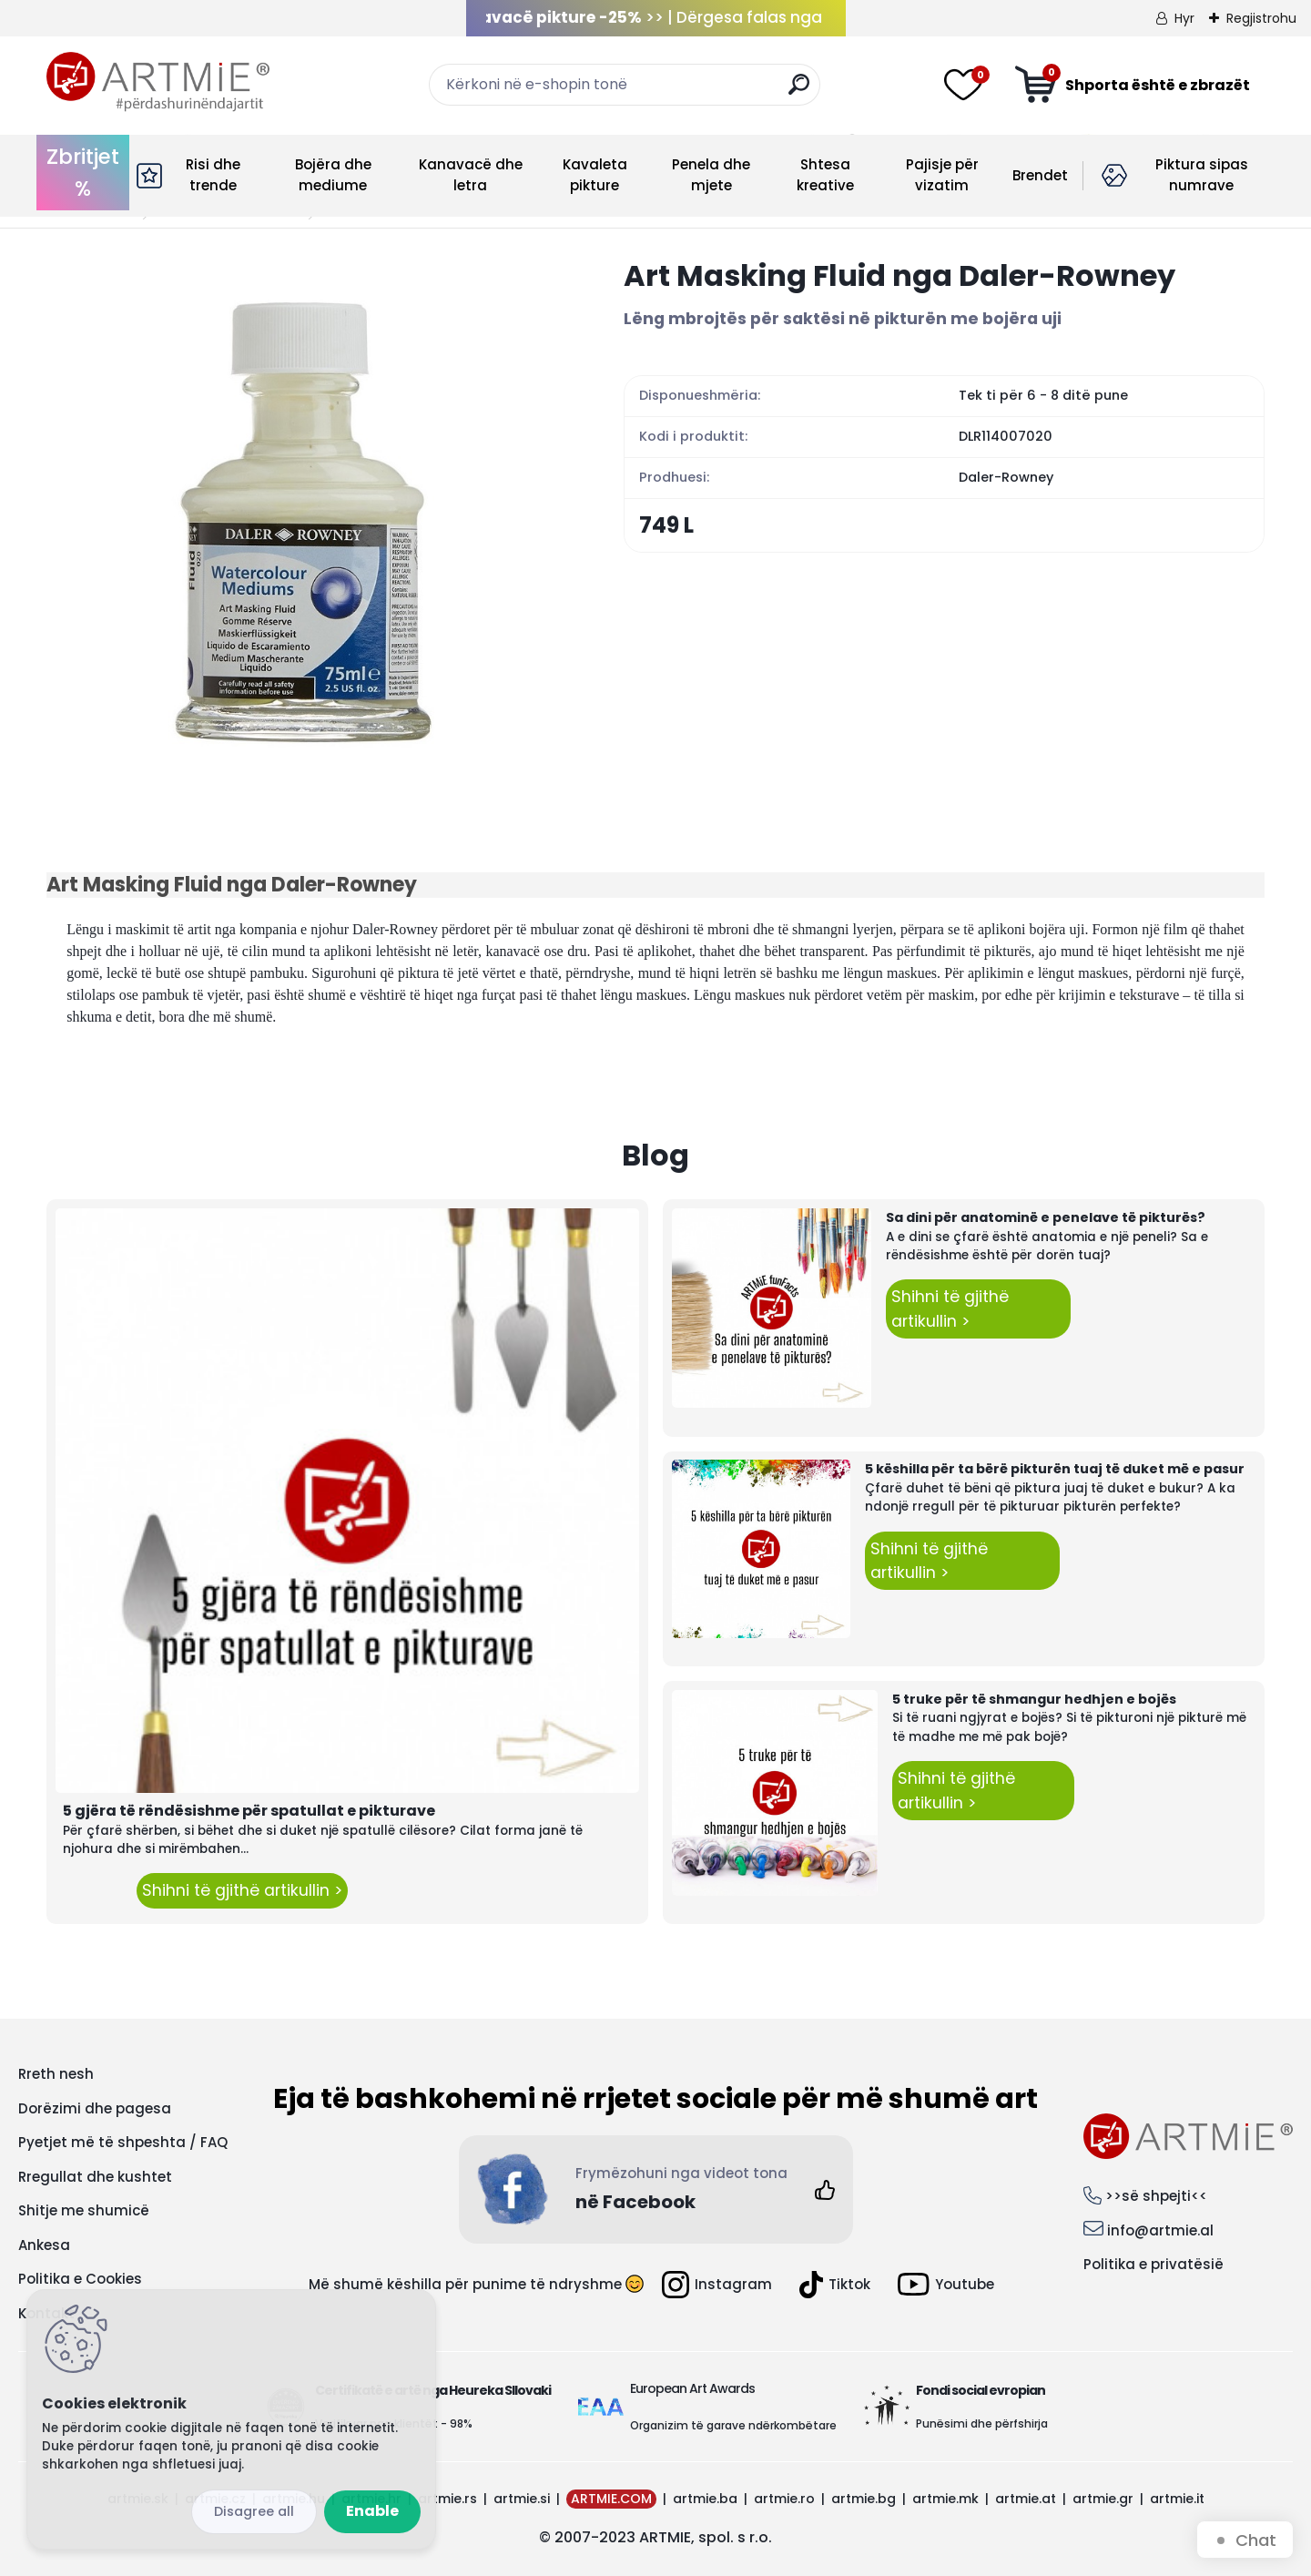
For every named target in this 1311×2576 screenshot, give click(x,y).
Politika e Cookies (80, 2278)
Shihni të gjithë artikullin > (242, 1890)
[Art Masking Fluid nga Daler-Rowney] (305, 516)
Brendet (1040, 175)
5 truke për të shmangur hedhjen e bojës (1034, 1699)
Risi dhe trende (213, 175)
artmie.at (1025, 2498)
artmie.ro (784, 2498)
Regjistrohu (1261, 18)
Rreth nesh (56, 2073)
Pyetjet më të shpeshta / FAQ (123, 2142)
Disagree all (254, 2511)
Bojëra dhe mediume (333, 175)
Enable (372, 2510)
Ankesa (44, 2245)
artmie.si (521, 2498)
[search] (798, 91)
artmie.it (1177, 2498)
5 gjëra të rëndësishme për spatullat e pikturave (249, 1810)
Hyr (1184, 18)
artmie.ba (705, 2498)
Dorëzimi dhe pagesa (94, 2108)
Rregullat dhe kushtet (95, 2176)
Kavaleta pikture (595, 175)
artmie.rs (447, 2498)
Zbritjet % (82, 172)
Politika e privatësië (1153, 2264)
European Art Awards (692, 2388)
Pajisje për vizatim (942, 175)
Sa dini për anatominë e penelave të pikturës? (1045, 1217)
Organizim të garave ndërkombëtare (733, 2425)
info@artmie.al (1160, 2230)
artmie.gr (1102, 2498)
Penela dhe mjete (711, 175)
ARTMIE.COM (611, 2498)
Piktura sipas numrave (1201, 175)
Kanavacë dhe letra (471, 175)
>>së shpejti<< (1156, 2195)
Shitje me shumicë (83, 2210)
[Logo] (157, 81)
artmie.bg (863, 2498)
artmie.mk (945, 2498)
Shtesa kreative (825, 175)
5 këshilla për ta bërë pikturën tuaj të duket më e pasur (1055, 1469)
